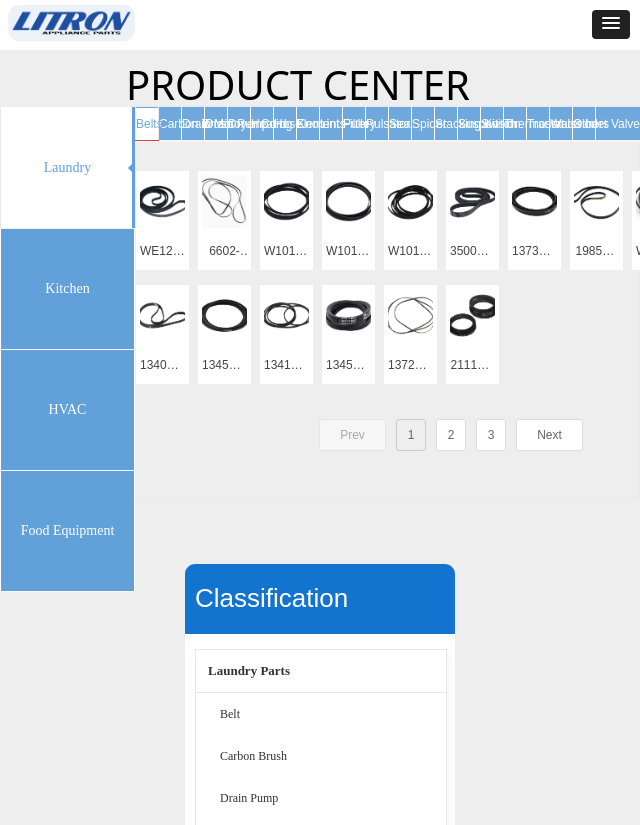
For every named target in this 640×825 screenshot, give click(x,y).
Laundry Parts (249, 670)
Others (591, 124)
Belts (149, 124)
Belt (230, 714)
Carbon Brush (253, 756)
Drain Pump (249, 798)
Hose (288, 124)
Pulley (359, 124)
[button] (611, 24)
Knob (311, 124)
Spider (429, 124)
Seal (401, 124)
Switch (498, 124)
